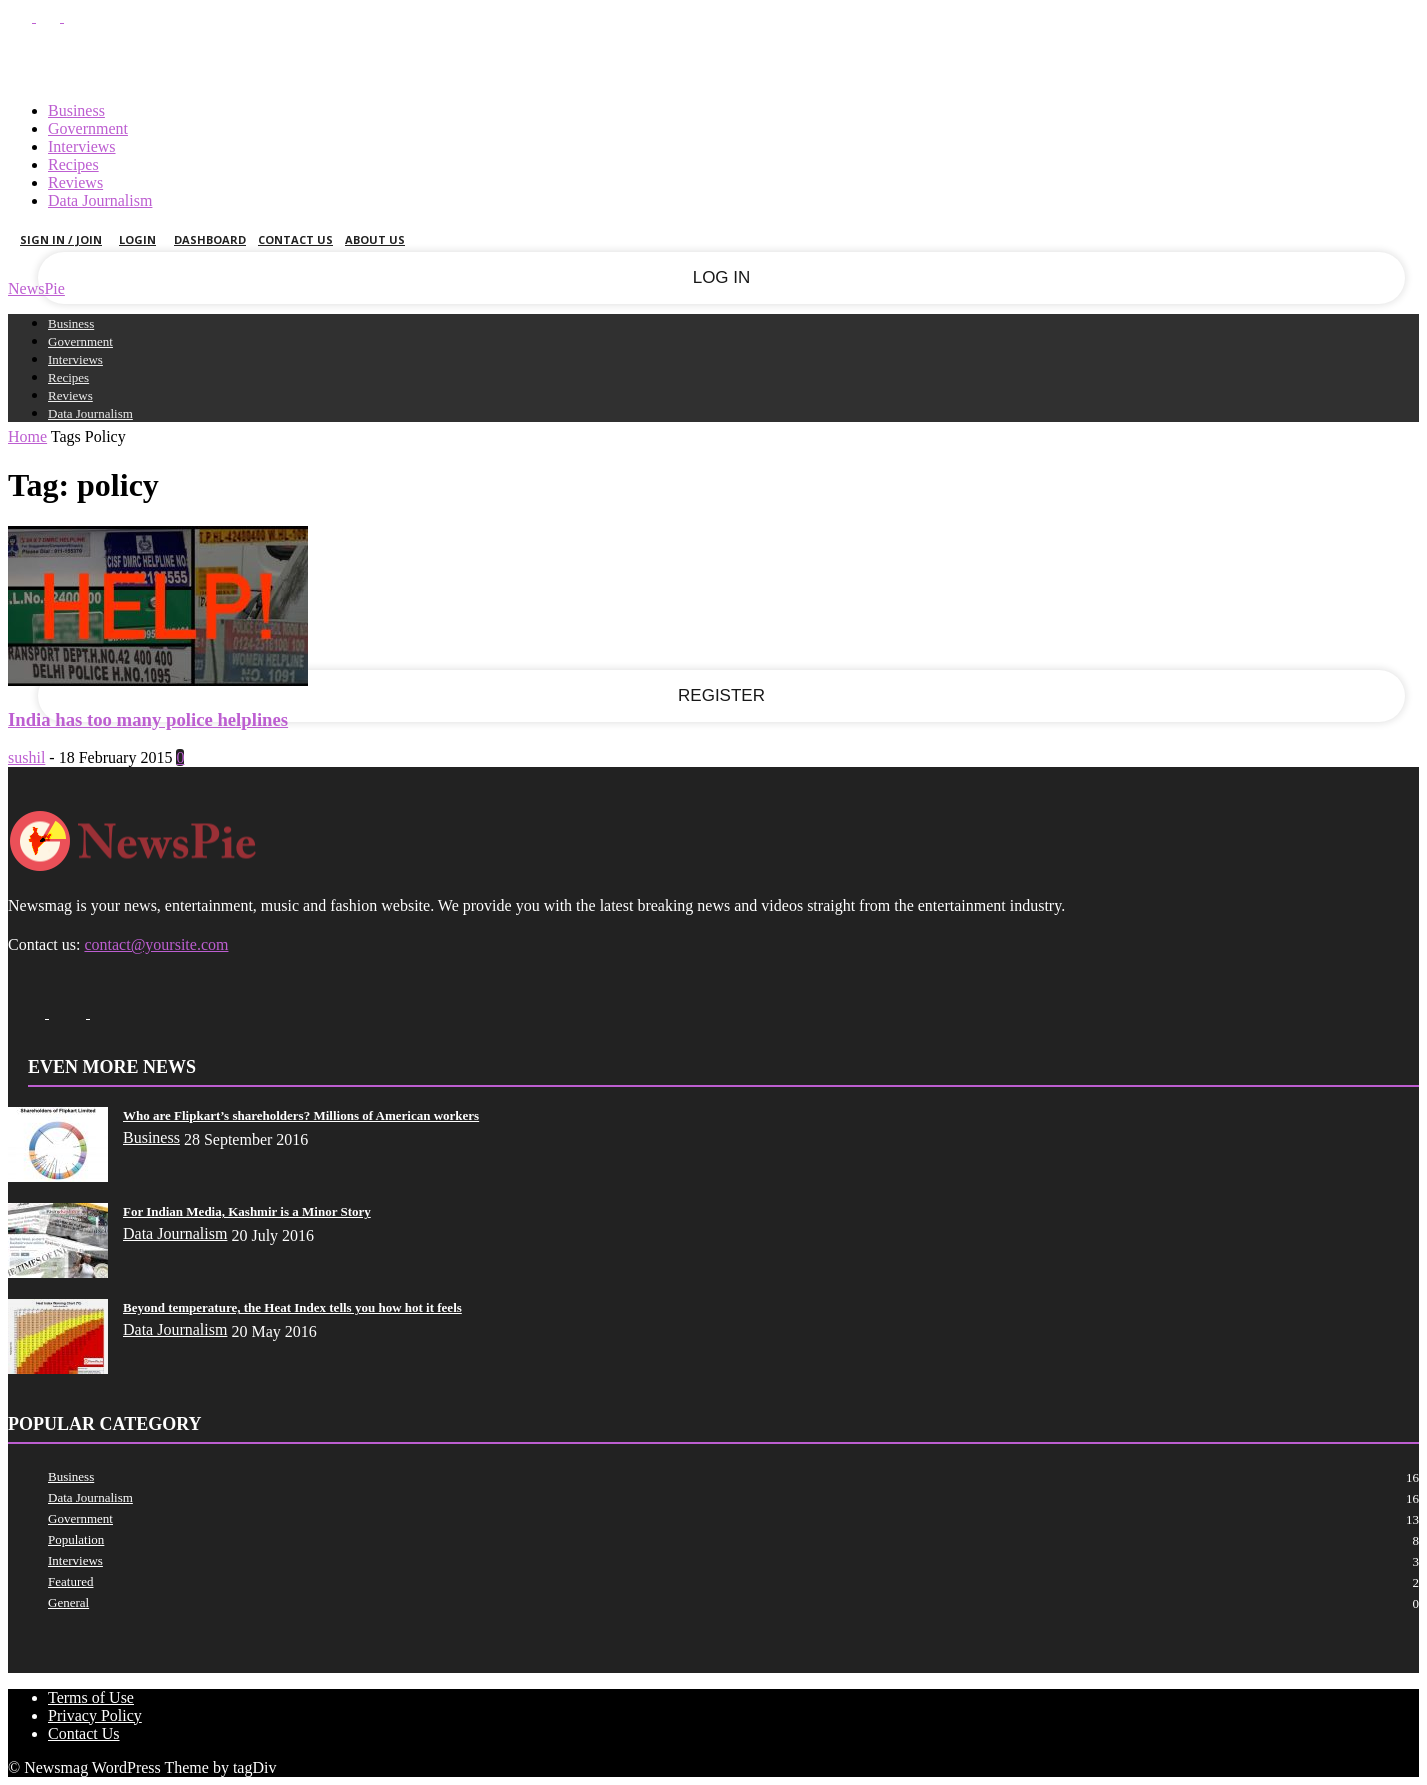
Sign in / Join (61, 239)
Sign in (678, 59)
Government (88, 128)
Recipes (73, 164)
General (68, 1602)
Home (27, 436)
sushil (26, 757)
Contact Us (295, 239)
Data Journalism (100, 200)
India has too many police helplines (148, 719)
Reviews (75, 182)
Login (140, 239)
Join (759, 59)
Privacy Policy (95, 1715)
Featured (70, 1581)
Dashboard (210, 239)
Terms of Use (91, 1697)
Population (76, 1539)
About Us (375, 239)
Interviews (82, 146)
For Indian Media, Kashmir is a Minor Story (247, 1211)
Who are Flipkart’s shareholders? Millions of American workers (301, 1115)
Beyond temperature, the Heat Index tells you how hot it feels (292, 1307)
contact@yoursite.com (156, 944)
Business (76, 110)
